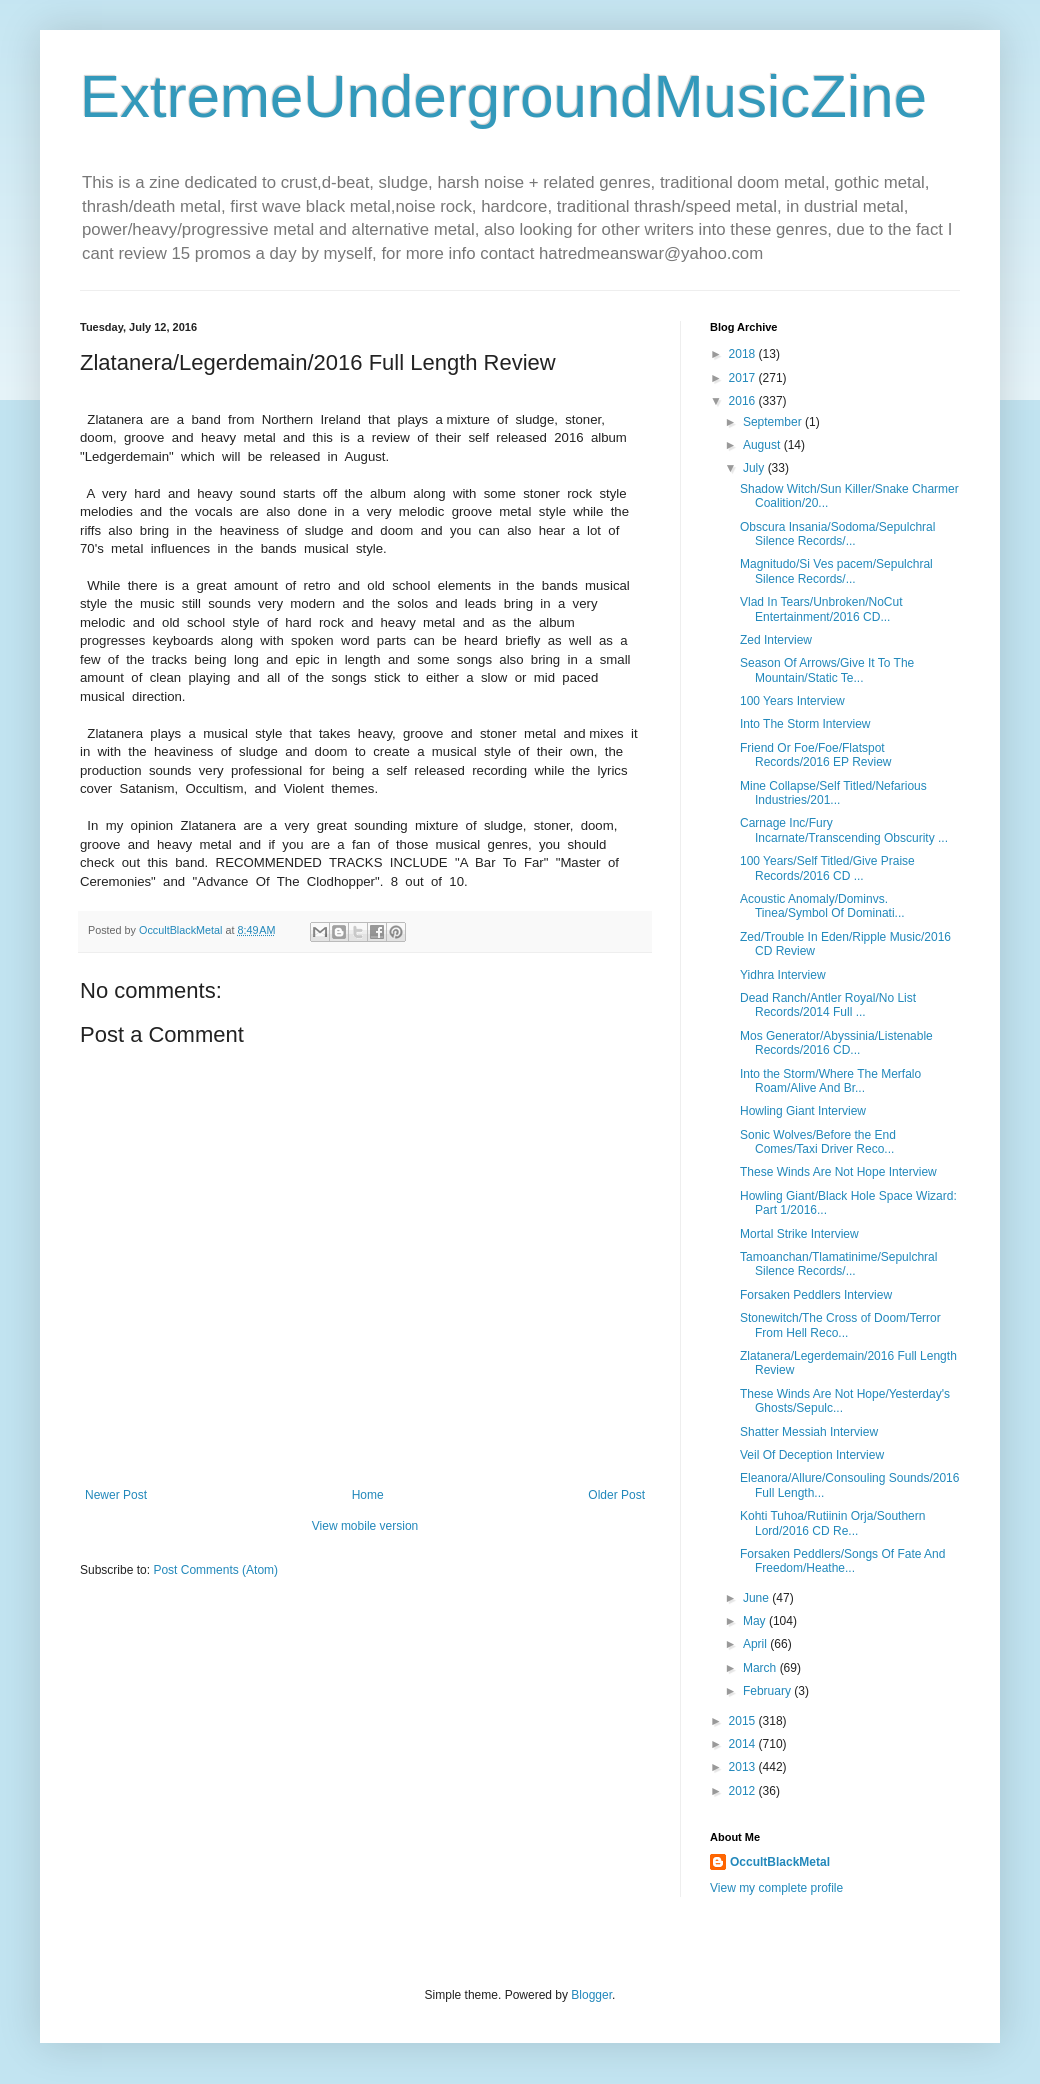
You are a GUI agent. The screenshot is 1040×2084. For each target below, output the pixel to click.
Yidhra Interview (783, 975)
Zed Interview (776, 640)
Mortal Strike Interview (799, 1234)
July (755, 468)
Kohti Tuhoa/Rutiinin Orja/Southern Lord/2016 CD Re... (832, 1523)
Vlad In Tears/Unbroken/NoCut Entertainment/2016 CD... (821, 609)
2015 (744, 1721)
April (756, 1644)
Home (368, 1495)
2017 (744, 378)
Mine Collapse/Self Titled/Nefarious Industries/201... (833, 793)
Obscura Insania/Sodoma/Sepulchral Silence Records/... (837, 534)
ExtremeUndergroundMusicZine (503, 96)
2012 (744, 1791)
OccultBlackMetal (780, 1862)
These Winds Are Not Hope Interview (838, 1172)
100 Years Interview (792, 701)
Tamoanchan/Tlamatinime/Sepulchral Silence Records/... (838, 1264)
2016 (744, 401)
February (768, 1691)
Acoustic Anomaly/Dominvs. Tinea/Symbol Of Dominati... (822, 906)
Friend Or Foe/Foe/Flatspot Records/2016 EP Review (816, 755)
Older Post (616, 1495)
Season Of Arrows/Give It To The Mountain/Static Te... (827, 670)
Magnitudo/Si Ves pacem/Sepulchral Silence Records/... (836, 571)
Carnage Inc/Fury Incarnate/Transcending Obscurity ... (844, 830)
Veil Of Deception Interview (812, 1455)
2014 (744, 1744)
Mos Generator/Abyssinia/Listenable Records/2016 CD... (836, 1043)
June (757, 1598)
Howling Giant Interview (803, 1111)
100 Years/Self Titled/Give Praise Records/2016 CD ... (827, 868)
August (763, 445)
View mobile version (365, 1526)
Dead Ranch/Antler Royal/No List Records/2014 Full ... (828, 1005)
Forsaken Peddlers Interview (816, 1295)
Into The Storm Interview (805, 724)
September (774, 422)
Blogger (591, 1995)
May (756, 1621)
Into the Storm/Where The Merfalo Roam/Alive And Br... (830, 1081)
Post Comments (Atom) (215, 1570)
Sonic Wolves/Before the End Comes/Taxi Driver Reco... (818, 1142)
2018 (744, 354)
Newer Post (116, 1495)
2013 (744, 1767)
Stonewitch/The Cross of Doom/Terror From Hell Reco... (840, 1325)
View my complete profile (776, 1888)
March (761, 1668)
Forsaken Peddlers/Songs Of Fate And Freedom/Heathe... (842, 1561)
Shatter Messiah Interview (809, 1432)
